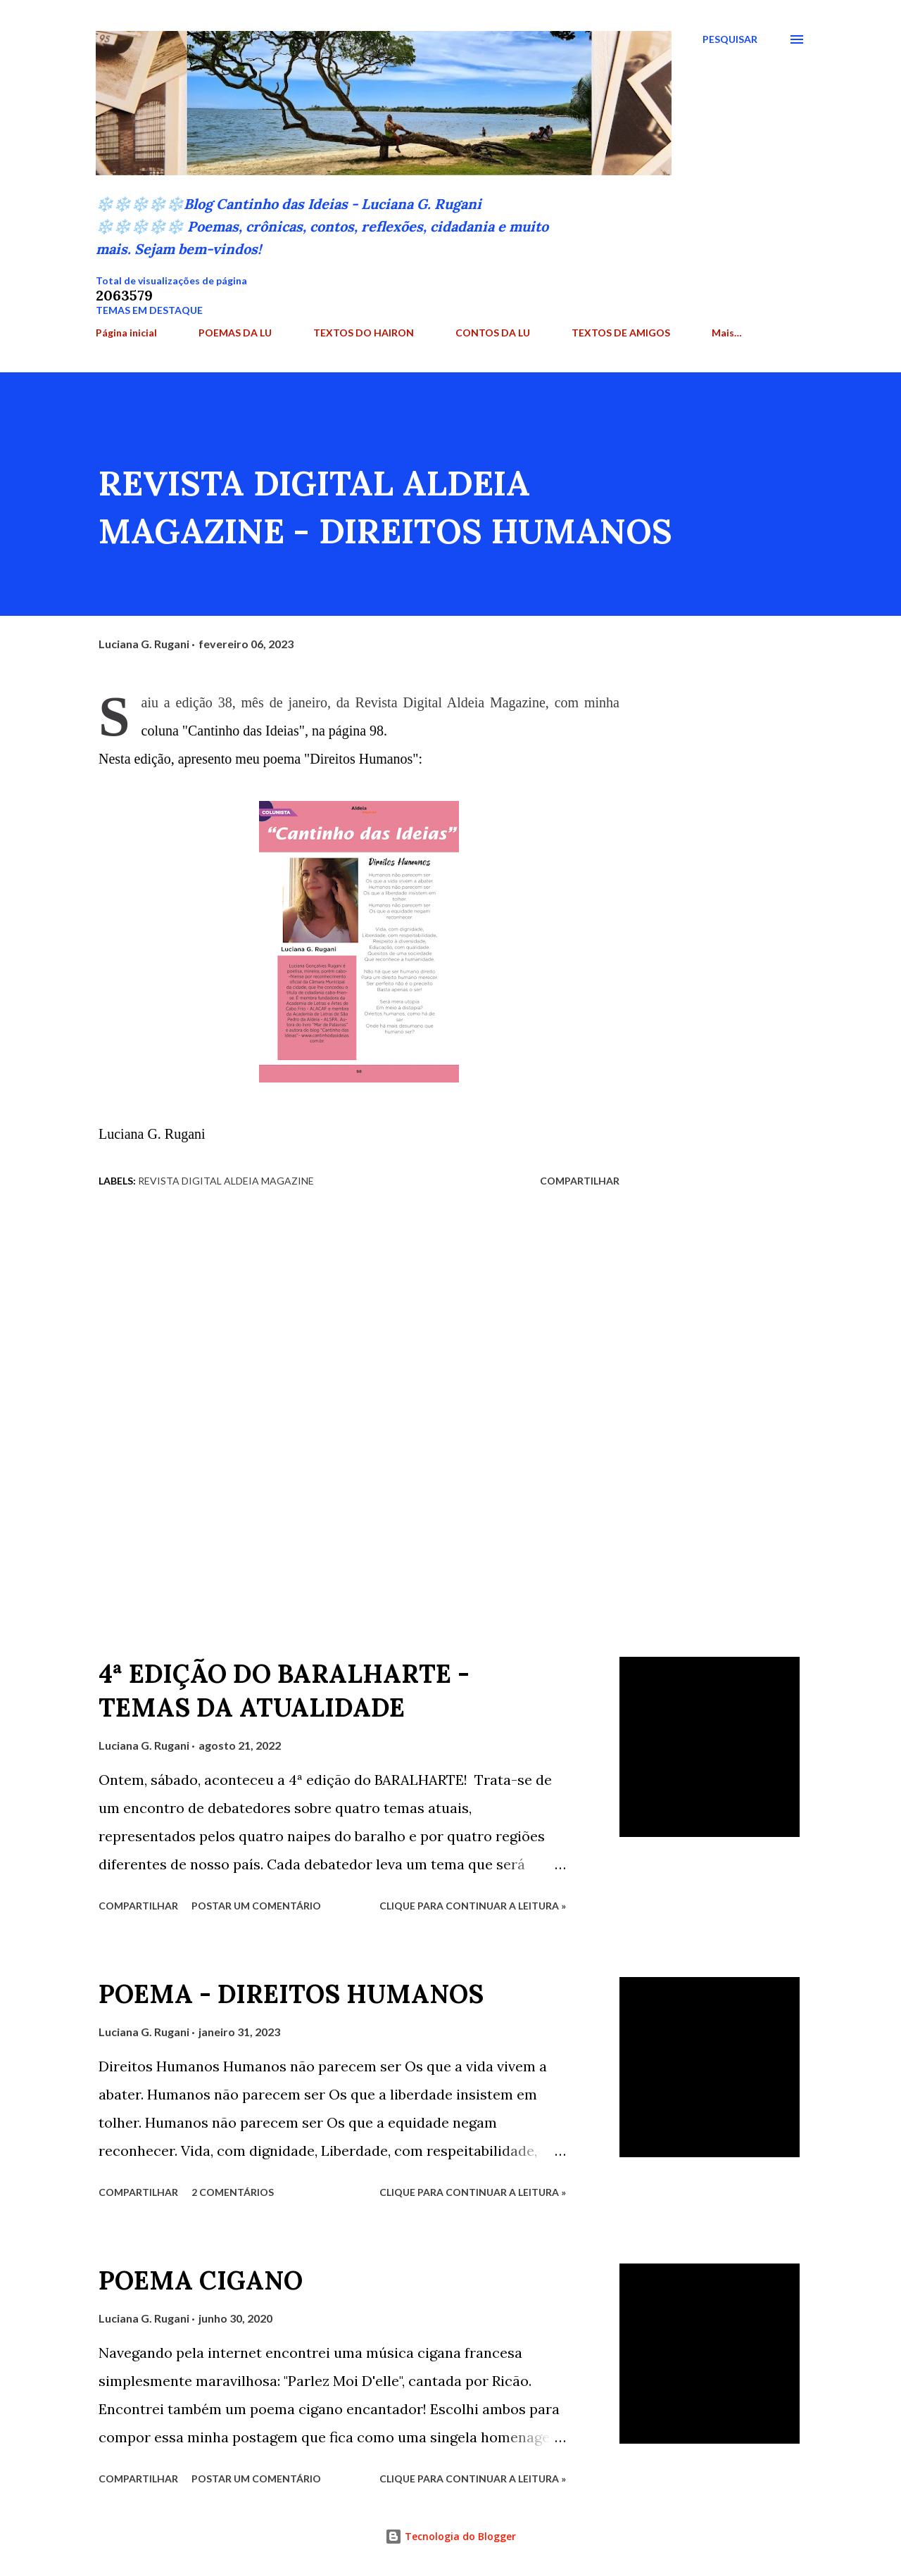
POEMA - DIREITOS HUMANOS (291, 1994)
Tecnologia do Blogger (450, 2536)
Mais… (727, 333)
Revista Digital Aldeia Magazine (226, 1181)
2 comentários (232, 2192)
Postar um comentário (256, 1906)
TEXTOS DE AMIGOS (621, 333)
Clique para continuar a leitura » (472, 1906)
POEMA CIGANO (201, 2280)
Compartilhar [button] (579, 1181)
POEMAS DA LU (235, 333)
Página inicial (126, 333)
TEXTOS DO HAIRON (363, 333)
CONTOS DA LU (492, 333)
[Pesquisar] (729, 39)
